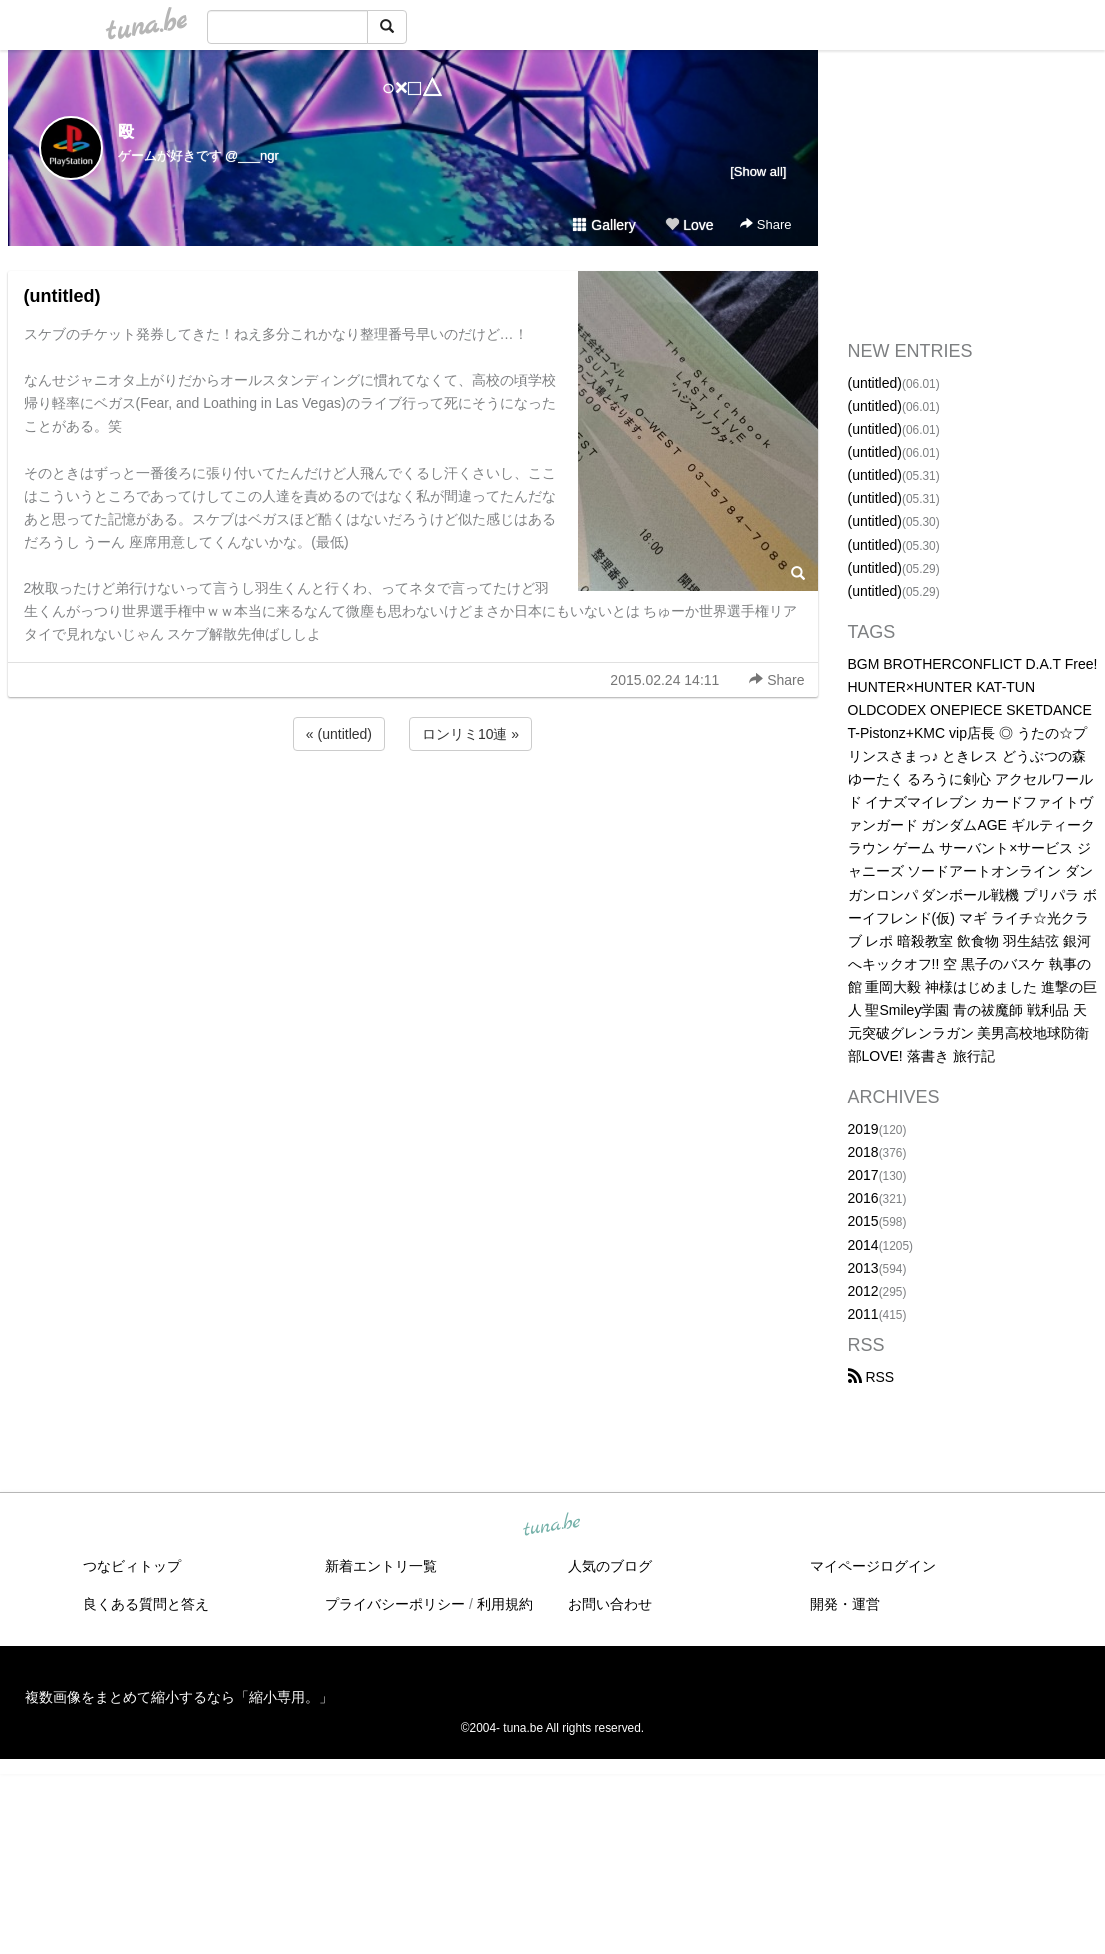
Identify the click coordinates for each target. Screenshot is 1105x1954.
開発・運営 (845, 1604)
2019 (863, 1129)
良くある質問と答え (146, 1604)
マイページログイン (873, 1566)
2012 (863, 1291)
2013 (863, 1268)
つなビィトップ (132, 1566)
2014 (863, 1245)
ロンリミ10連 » (470, 734)
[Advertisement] (413, 809)
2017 (863, 1175)
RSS (871, 1377)
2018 (863, 1152)
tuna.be (552, 1526)
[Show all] (758, 171)
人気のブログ (610, 1566)
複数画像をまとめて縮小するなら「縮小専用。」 (179, 1697)
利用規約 (505, 1604)
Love (689, 225)
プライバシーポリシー (395, 1604)
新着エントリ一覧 (381, 1566)
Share (765, 224)
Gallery (604, 225)
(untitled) (62, 296)
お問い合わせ (610, 1604)
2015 (863, 1221)
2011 (863, 1314)
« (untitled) (339, 734)
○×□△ (412, 87)
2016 (863, 1198)
